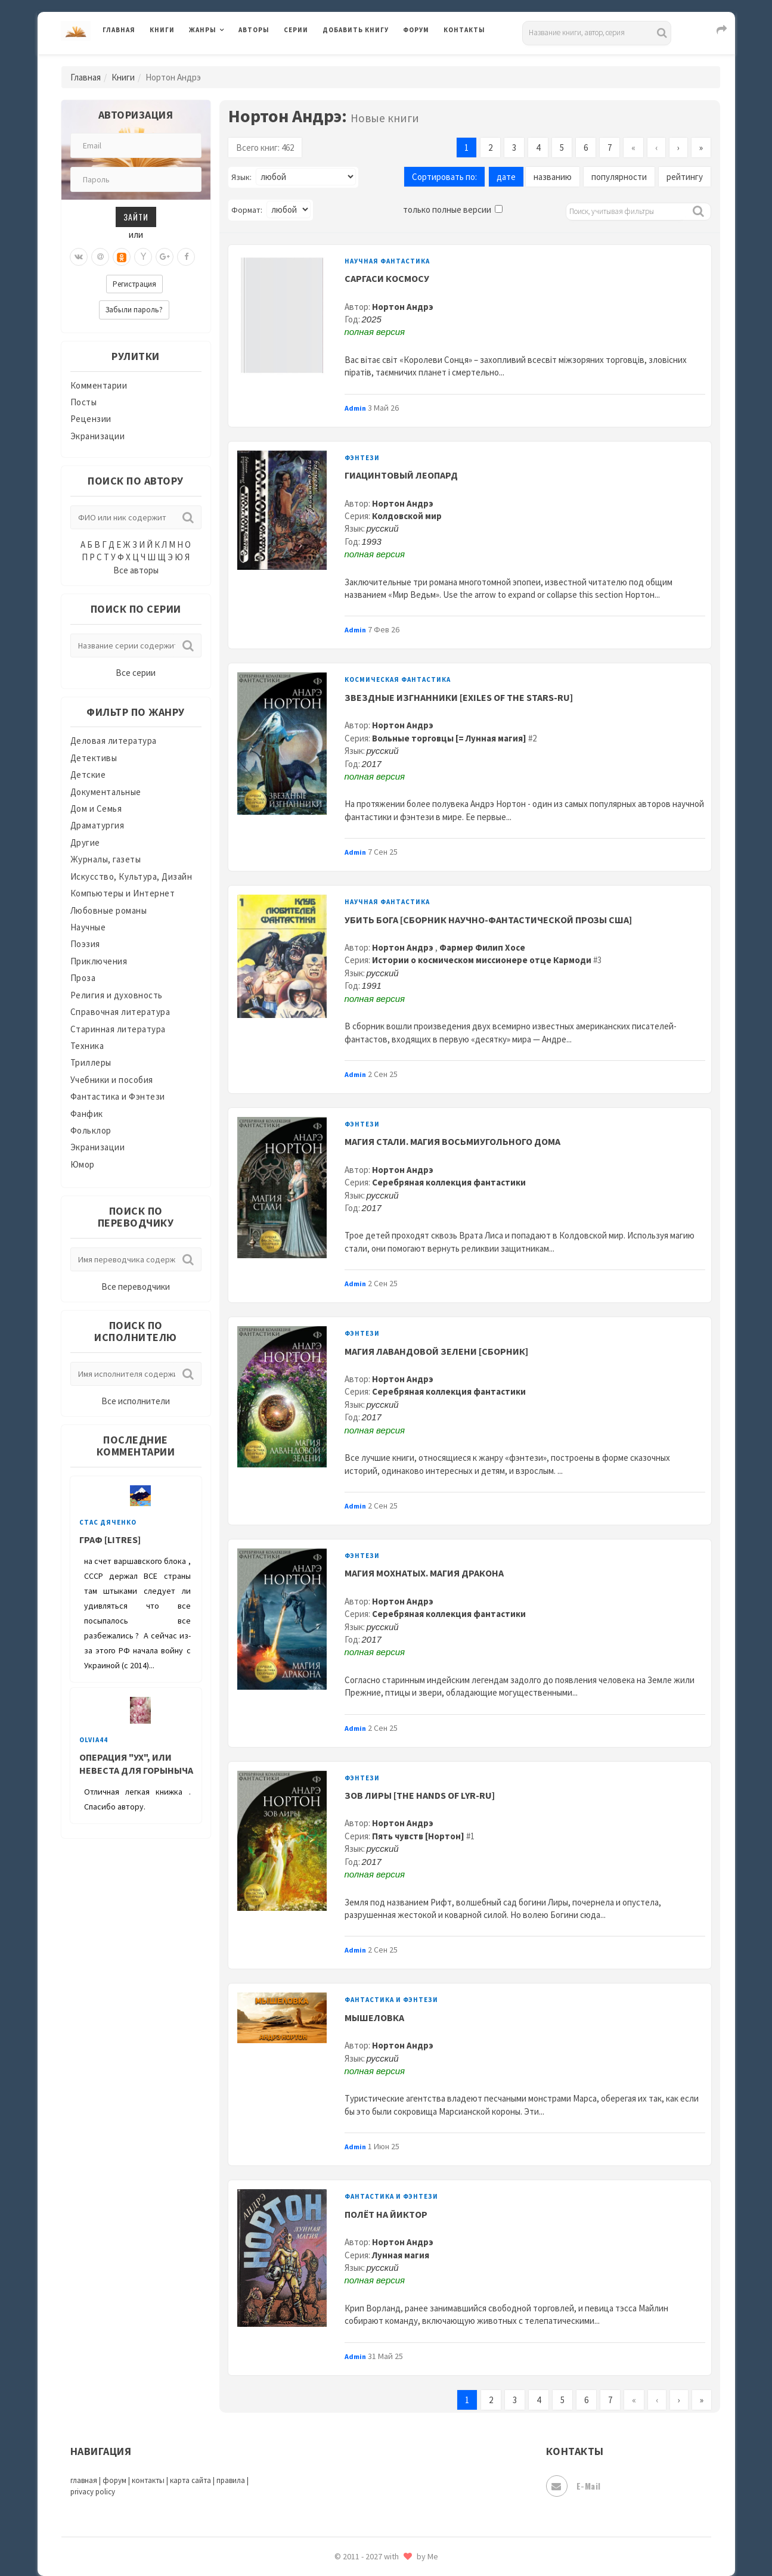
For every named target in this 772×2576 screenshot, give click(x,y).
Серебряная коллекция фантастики (449, 1182)
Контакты (464, 30)
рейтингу (684, 176)
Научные (88, 927)
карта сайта (190, 2480)
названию (553, 176)
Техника (87, 1045)
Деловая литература (113, 740)
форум (114, 2480)
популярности (619, 176)
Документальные (105, 791)
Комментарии (99, 385)
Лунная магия (400, 2255)
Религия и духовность (116, 995)
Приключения (99, 961)
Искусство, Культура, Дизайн (131, 876)
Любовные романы (108, 910)
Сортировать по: (444, 176)
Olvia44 (93, 1740)
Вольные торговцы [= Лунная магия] (449, 738)
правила (230, 2480)
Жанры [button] (202, 30)
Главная (119, 30)
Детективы (93, 758)
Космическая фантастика (398, 679)
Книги (162, 30)
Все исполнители (135, 1401)
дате (506, 176)
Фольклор (90, 1130)
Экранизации (97, 436)
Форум (416, 30)
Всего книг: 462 (265, 147)
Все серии (136, 672)
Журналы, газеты (105, 859)
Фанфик (86, 1113)
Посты (83, 402)
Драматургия (97, 825)
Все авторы (136, 570)
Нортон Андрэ (402, 306)
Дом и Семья (96, 808)
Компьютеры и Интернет (122, 893)
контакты (148, 2480)
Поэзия (85, 943)
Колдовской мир (407, 516)
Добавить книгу (356, 30)
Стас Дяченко (108, 1522)
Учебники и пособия (111, 1079)
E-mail (573, 2486)
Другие (85, 842)
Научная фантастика (387, 261)
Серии (296, 30)
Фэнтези (362, 458)
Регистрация (134, 284)
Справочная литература (120, 1011)
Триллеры (90, 1062)
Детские (88, 774)
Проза (83, 977)
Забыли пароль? (134, 310)
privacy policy (92, 2492)
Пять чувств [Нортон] (418, 1836)
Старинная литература (118, 1029)
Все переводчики (135, 1286)
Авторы (253, 30)
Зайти (135, 216)
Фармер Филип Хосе (482, 947)
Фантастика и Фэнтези (117, 1096)
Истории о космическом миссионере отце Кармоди (481, 960)
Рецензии (90, 418)
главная (83, 2480)
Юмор (82, 1164)
